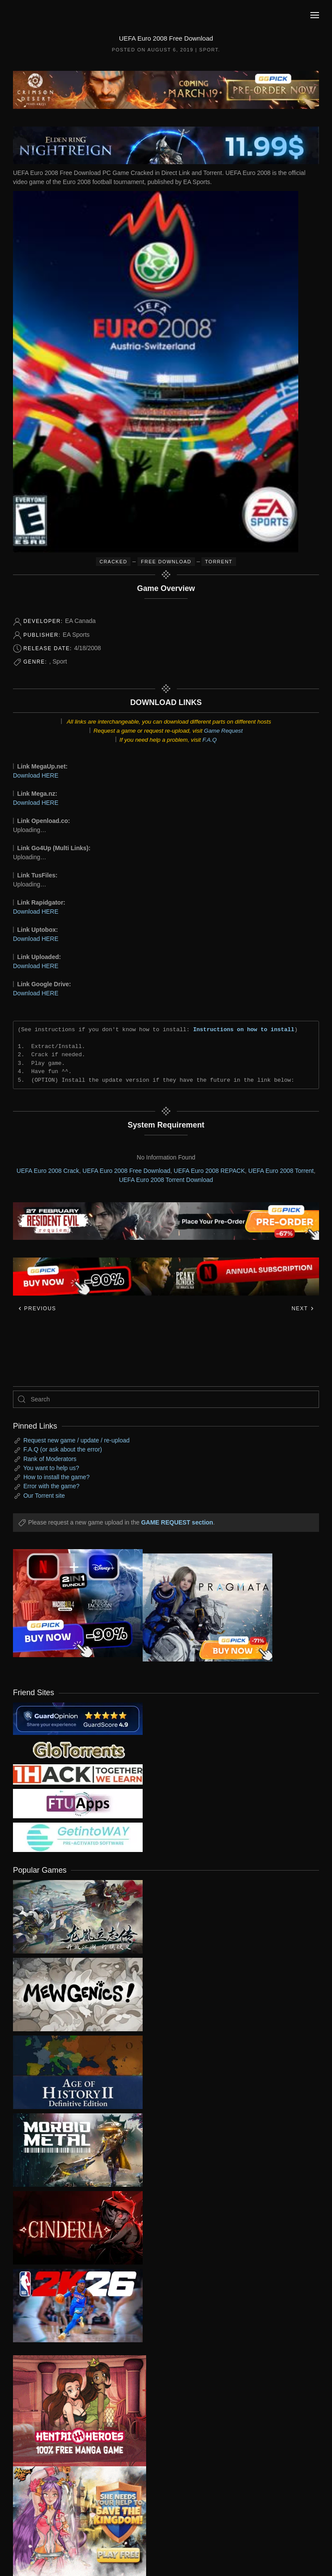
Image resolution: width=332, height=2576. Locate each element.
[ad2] (73, 2410)
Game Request (223, 730)
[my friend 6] (78, 1803)
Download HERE (35, 775)
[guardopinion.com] (78, 1718)
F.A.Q (209, 740)
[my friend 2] (78, 1749)
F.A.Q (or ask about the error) (62, 1449)
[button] (314, 15)
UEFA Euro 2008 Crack (47, 1170)
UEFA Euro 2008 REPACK (209, 1170)
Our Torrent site (44, 1495)
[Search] (166, 1399)
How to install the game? (56, 1477)
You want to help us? (51, 1467)
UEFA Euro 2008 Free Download (126, 1170)
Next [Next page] (302, 1308)
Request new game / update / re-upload (76, 1440)
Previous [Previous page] (37, 1308)
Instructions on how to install (243, 1029)
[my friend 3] (78, 1774)
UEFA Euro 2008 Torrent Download (166, 1179)
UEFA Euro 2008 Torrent (281, 1170)
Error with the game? (51, 1486)
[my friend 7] (78, 1836)
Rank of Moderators (50, 1458)
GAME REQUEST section (177, 1522)
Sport (208, 49)
